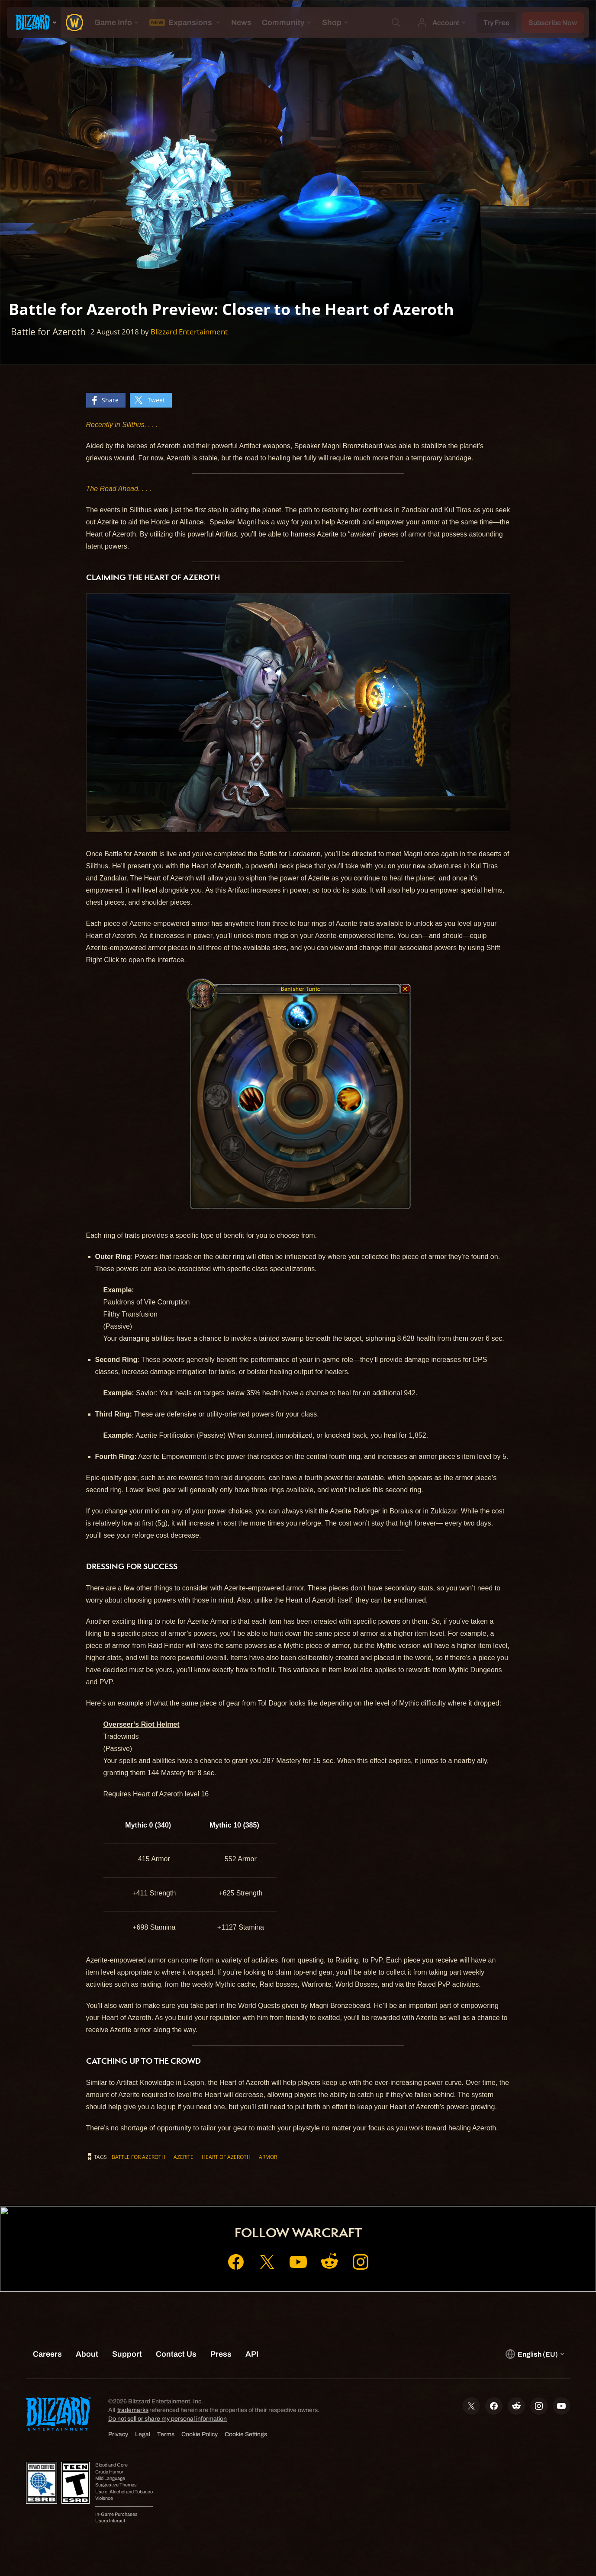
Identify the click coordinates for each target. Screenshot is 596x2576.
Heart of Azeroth (226, 2156)
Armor (268, 2156)
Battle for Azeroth (138, 2156)
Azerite (183, 2156)
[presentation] (34, 22)
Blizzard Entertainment (189, 332)
